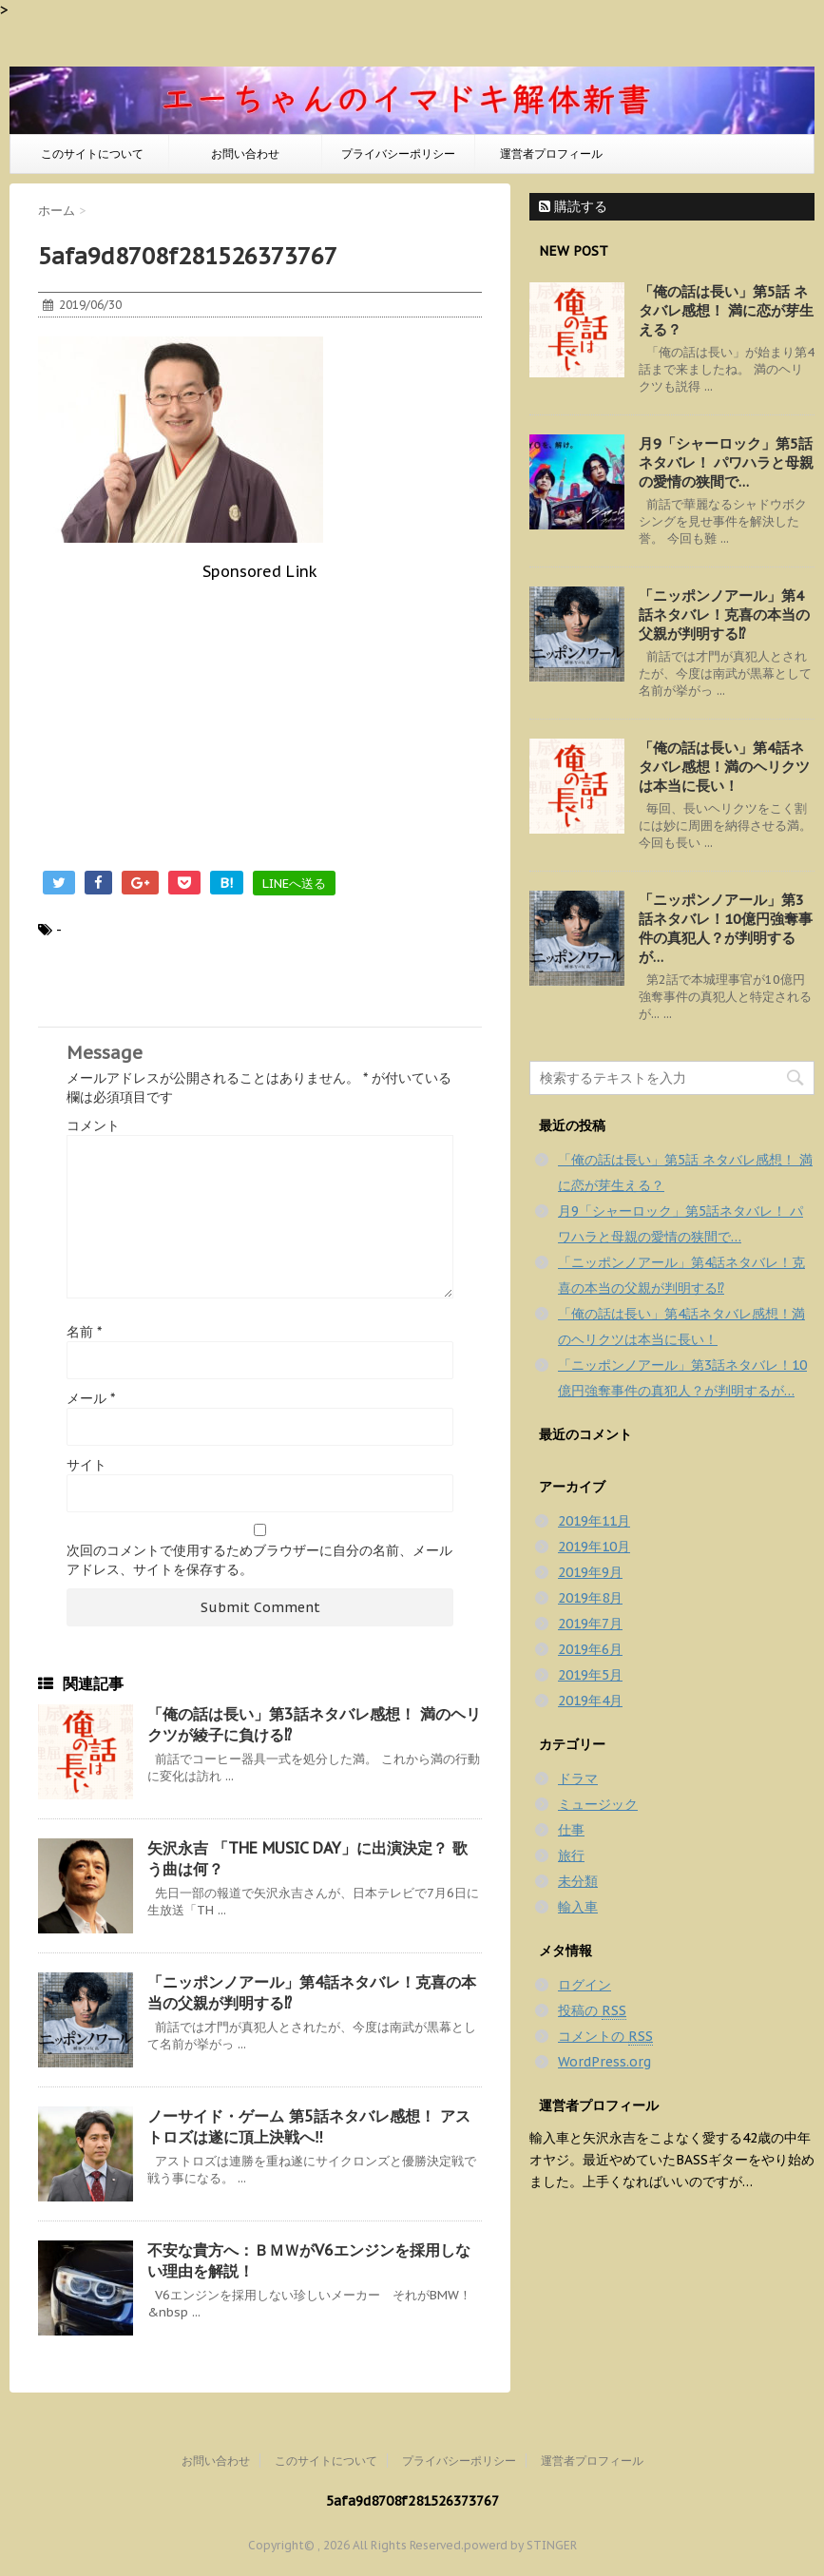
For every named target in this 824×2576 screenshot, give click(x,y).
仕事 (571, 1829)
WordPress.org (604, 2061)
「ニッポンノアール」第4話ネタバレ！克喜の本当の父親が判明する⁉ (724, 614)
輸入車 (578, 1906)
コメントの (605, 2037)
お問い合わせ (245, 153)
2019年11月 (594, 1520)
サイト (86, 1464)
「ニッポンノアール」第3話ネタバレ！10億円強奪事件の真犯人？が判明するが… (726, 928)
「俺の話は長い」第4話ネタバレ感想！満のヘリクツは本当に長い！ (724, 767)
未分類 (578, 1881)
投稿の (592, 2011)
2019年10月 (594, 1546)
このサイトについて (92, 153)
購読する (573, 206)
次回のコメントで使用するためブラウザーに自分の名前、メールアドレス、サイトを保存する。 (259, 1560)
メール (91, 1398)
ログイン (584, 1984)
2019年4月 (590, 1700)
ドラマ (578, 1778)
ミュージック (598, 1804)
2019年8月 (590, 1597)
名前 (84, 1331)
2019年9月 (590, 1572)
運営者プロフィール (551, 153)
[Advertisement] (260, 714)
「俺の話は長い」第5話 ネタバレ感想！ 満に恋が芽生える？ (726, 310)
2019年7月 (590, 1623)
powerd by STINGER (520, 2545)
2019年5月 (590, 1674)
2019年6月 (590, 1649)
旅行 (571, 1855)
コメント (93, 1125)
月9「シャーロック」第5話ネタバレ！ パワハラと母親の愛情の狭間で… (726, 462)
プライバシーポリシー (398, 153)
